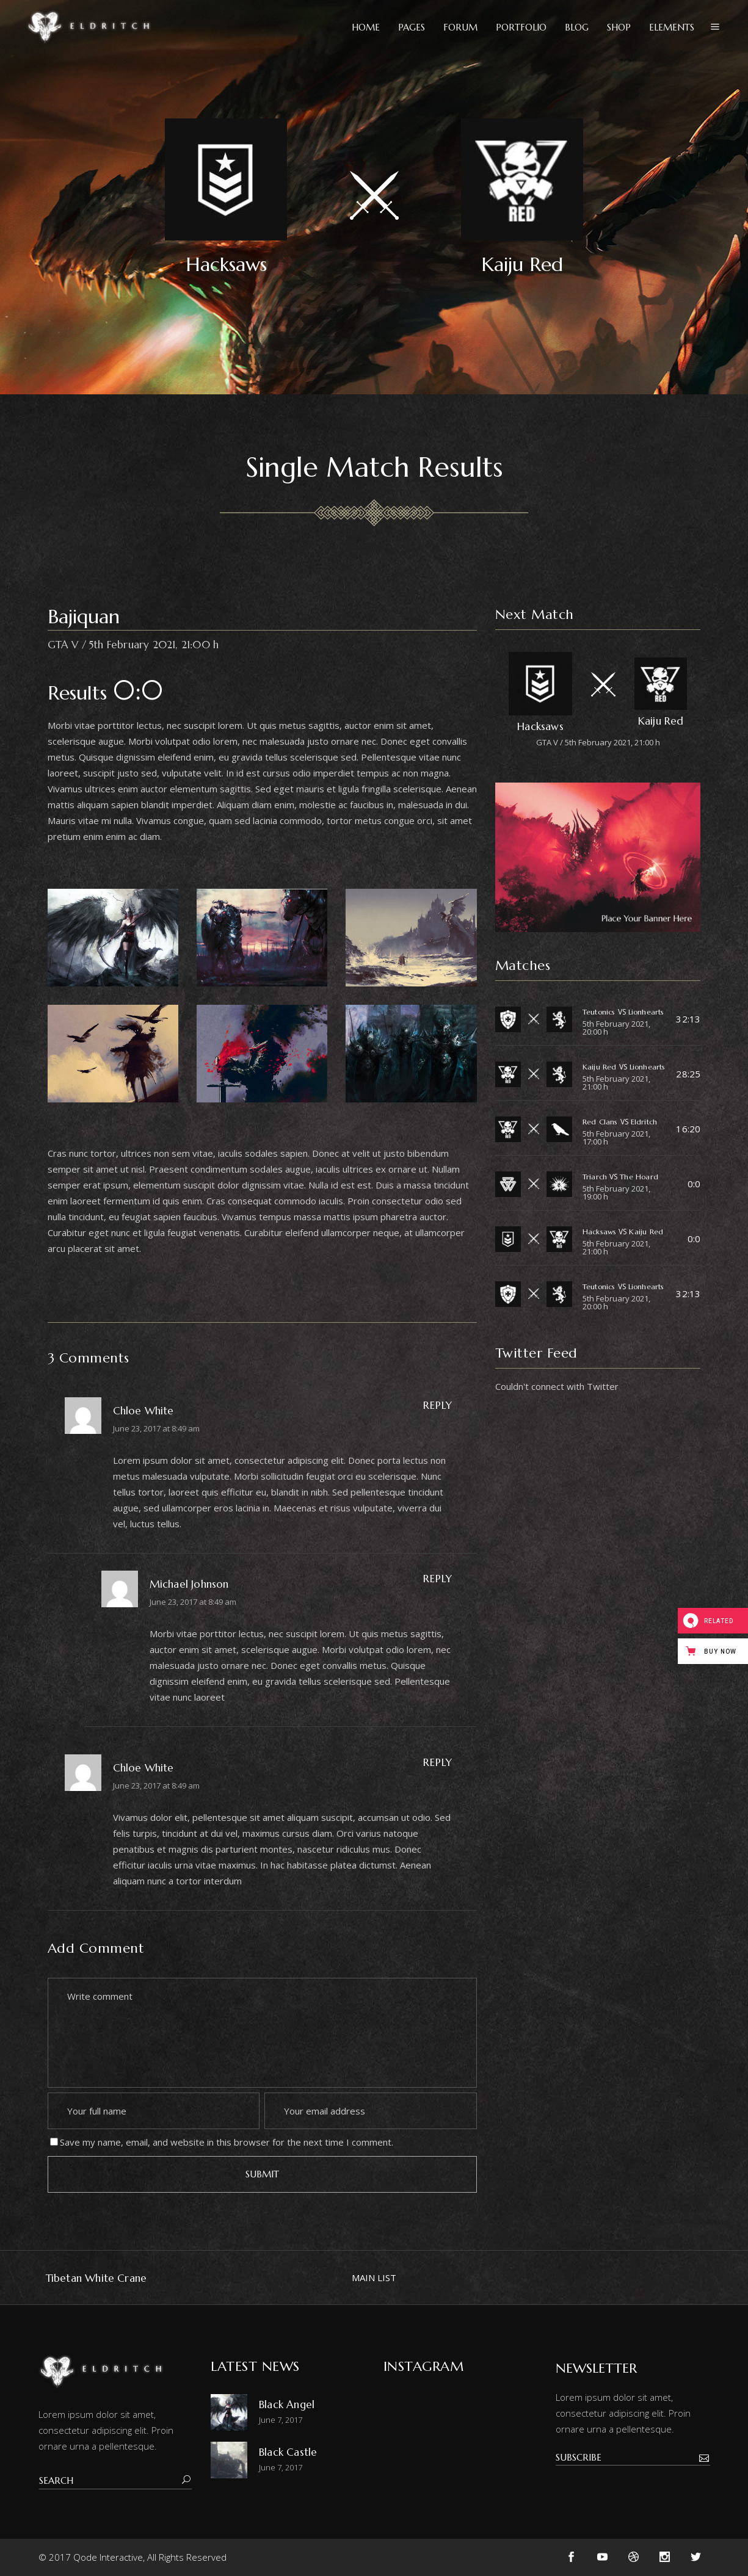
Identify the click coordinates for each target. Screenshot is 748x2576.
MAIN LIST (374, 2277)
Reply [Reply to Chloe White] (437, 1405)
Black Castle (288, 2452)
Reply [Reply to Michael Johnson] (437, 1578)
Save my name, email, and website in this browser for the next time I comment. (226, 2142)
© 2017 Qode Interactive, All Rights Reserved (132, 2557)
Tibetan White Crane (96, 2278)
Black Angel (286, 2404)
